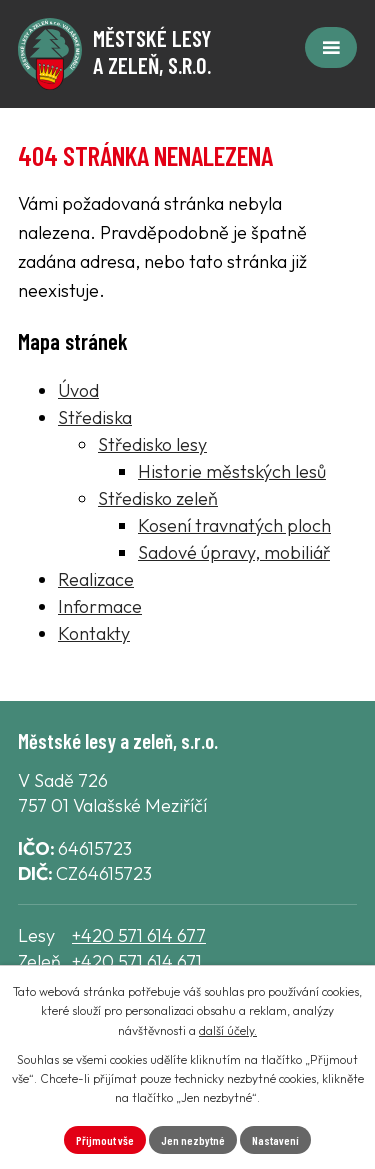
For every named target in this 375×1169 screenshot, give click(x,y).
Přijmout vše (105, 1140)
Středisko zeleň (158, 498)
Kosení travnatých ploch (234, 525)
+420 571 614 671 (137, 961)
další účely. (228, 1030)
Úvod (78, 390)
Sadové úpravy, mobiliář (234, 552)
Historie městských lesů (232, 471)
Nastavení (275, 1140)
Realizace (96, 579)
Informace (100, 606)
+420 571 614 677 (139, 935)
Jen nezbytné (193, 1140)
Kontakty (94, 633)
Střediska (95, 417)
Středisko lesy (152, 444)
